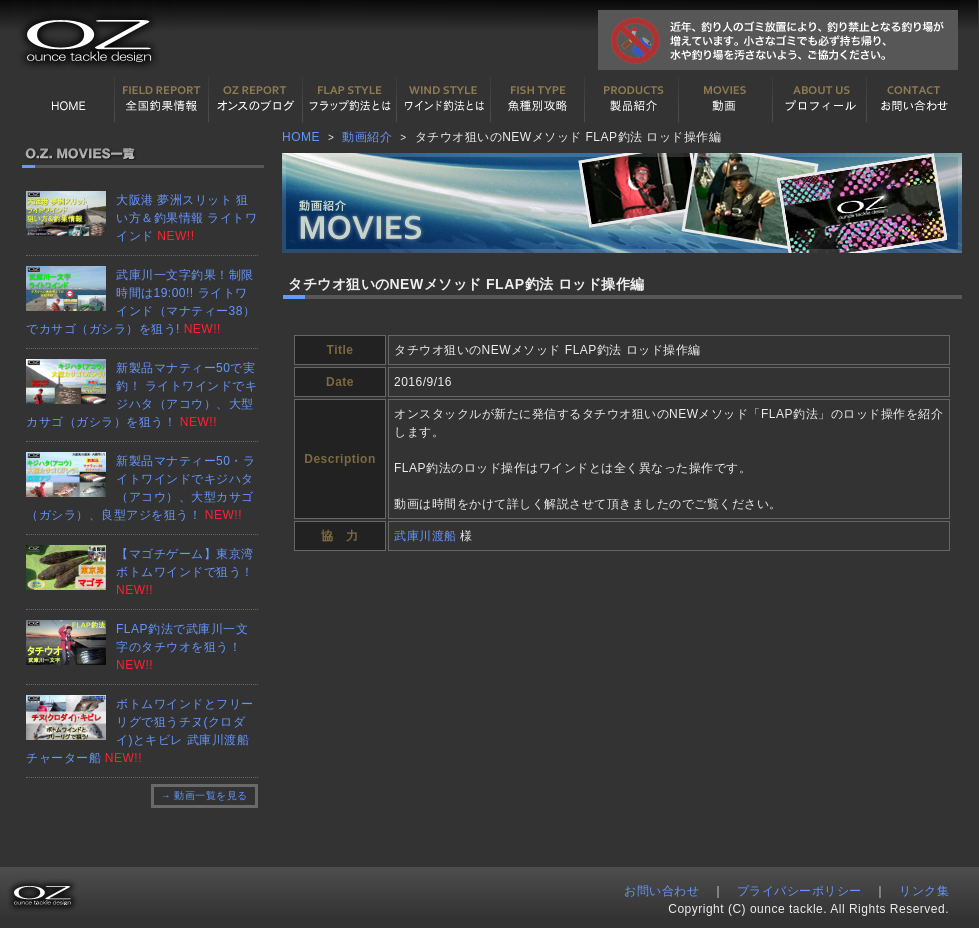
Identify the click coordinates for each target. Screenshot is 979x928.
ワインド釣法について (444, 99)
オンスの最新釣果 (256, 99)
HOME (68, 99)
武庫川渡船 (425, 536)
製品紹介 (632, 99)
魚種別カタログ (538, 99)
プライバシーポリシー (799, 891)
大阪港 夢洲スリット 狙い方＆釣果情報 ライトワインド (186, 218)
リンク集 (924, 891)
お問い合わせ (914, 99)
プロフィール (820, 99)
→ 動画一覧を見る (204, 795)
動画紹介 (726, 99)
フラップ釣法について (350, 99)
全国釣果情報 (162, 99)
